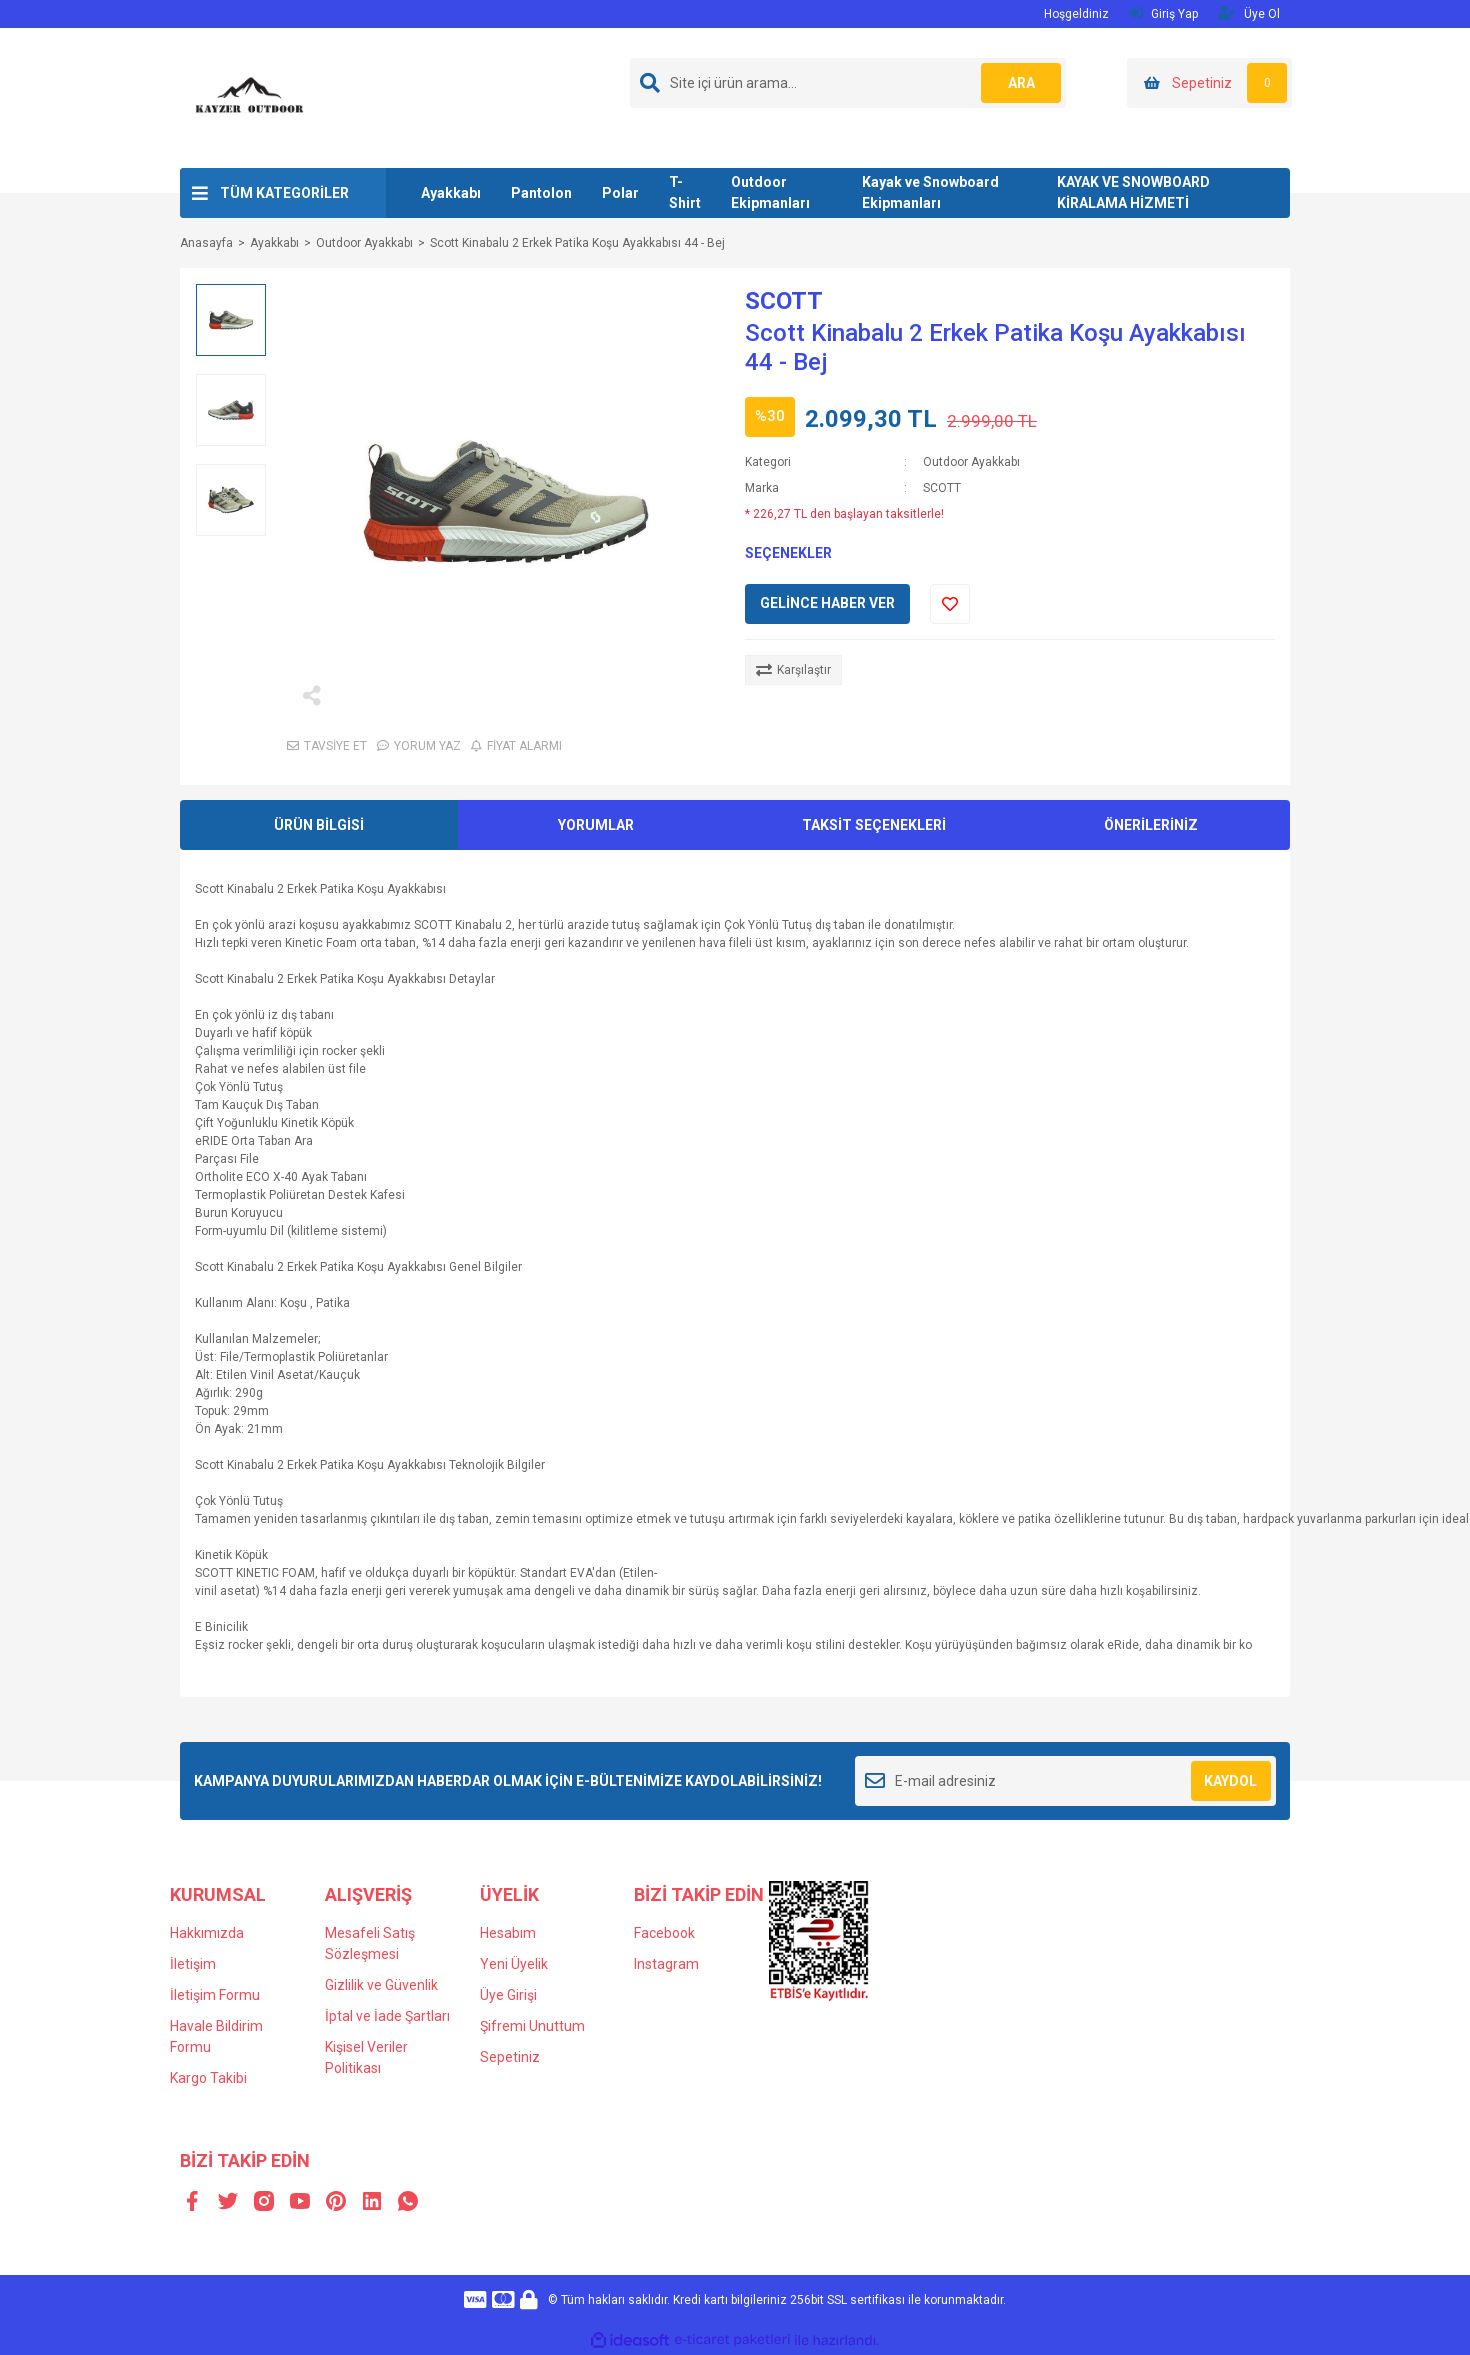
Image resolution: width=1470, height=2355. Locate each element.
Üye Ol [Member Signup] (1249, 13)
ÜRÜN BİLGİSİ (319, 825)
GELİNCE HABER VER (827, 603)
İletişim (193, 1964)
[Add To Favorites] (950, 604)
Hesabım (508, 1933)
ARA (1021, 83)
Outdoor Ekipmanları (770, 192)
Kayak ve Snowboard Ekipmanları (930, 192)
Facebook (664, 1933)
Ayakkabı (451, 193)
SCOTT (784, 301)
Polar (620, 193)
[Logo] (250, 97)
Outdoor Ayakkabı (971, 462)
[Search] (848, 83)
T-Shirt (685, 192)
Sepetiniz (510, 2057)
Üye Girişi (508, 1995)
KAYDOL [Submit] (1230, 1781)
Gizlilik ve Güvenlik (381, 1985)
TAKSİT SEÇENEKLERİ (874, 825)
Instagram (666, 1964)
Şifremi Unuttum (532, 2026)
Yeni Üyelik (514, 1964)
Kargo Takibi (208, 2078)
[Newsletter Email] (1065, 1781)
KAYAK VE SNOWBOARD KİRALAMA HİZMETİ (1133, 192)
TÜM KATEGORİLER (284, 193)
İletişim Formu (215, 1995)
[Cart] (1209, 83)
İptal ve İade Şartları (387, 2016)
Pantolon (541, 193)
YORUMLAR (596, 825)
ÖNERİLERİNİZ (1151, 825)
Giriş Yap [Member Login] (1163, 13)
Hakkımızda (207, 1933)
